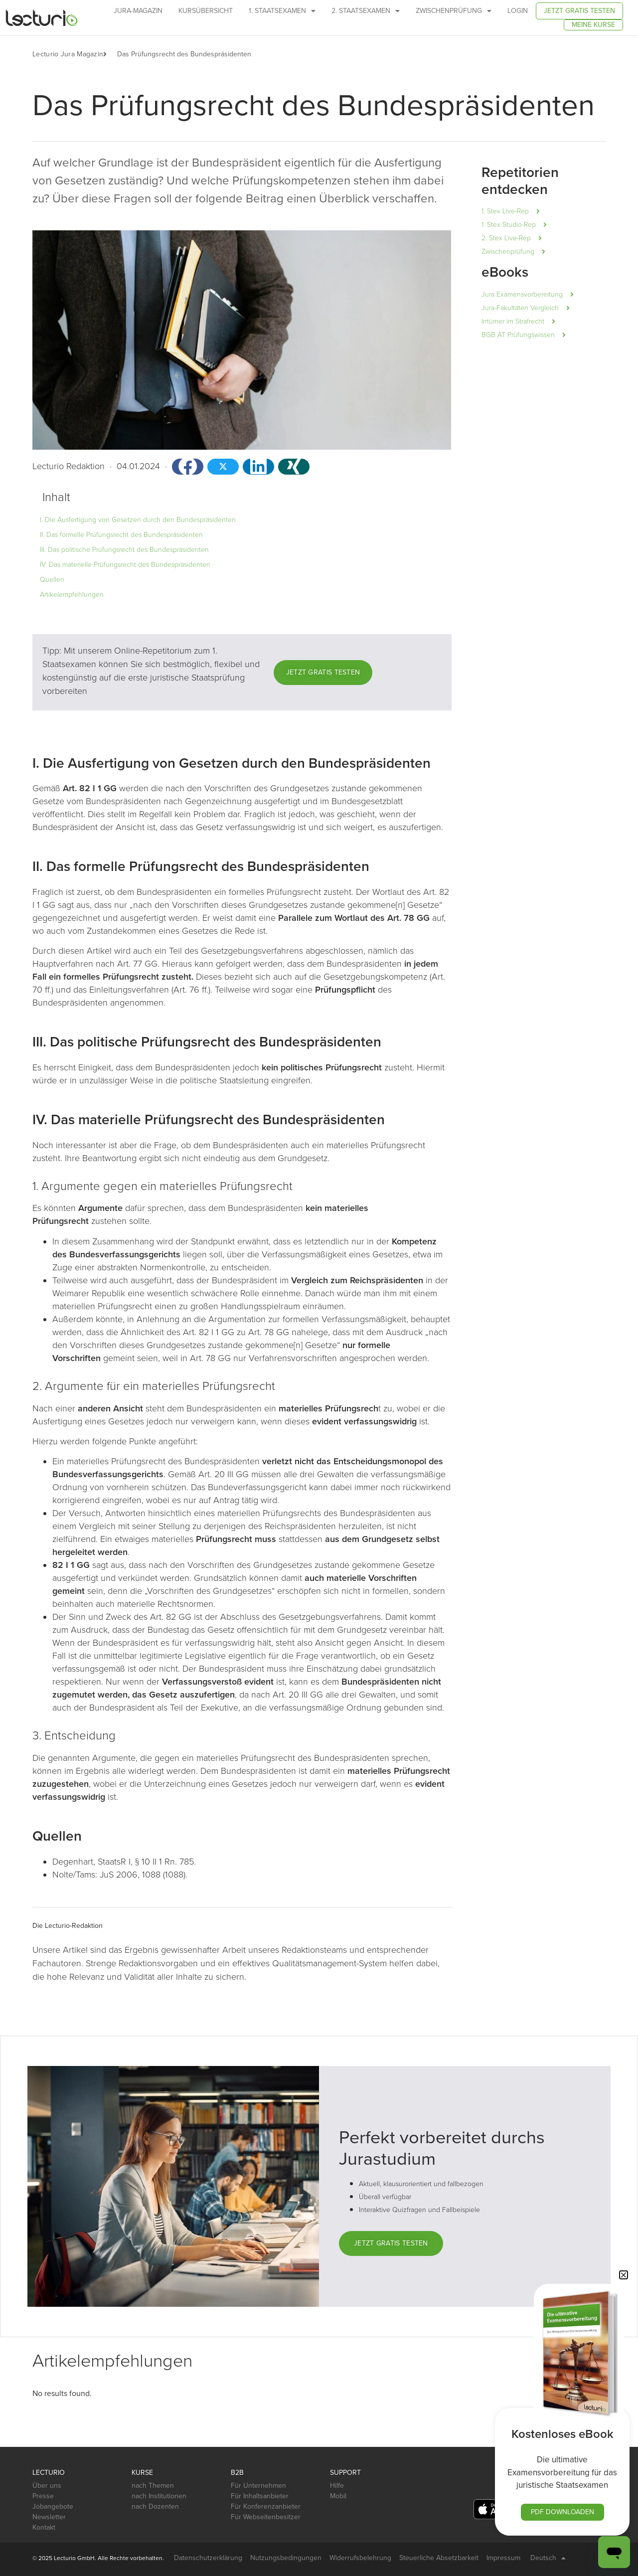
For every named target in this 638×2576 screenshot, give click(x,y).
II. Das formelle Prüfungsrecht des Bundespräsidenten (121, 534)
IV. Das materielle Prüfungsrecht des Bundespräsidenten (125, 564)
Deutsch (548, 2558)
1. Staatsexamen (282, 10)
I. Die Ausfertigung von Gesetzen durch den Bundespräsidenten (138, 519)
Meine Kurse (593, 24)
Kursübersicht (205, 10)
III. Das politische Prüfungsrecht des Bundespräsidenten (124, 549)
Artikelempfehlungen (72, 594)
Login (517, 10)
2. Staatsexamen (365, 10)
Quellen (52, 579)
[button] (110, 54)
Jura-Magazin (138, 10)
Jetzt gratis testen (579, 10)
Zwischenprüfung (453, 10)
